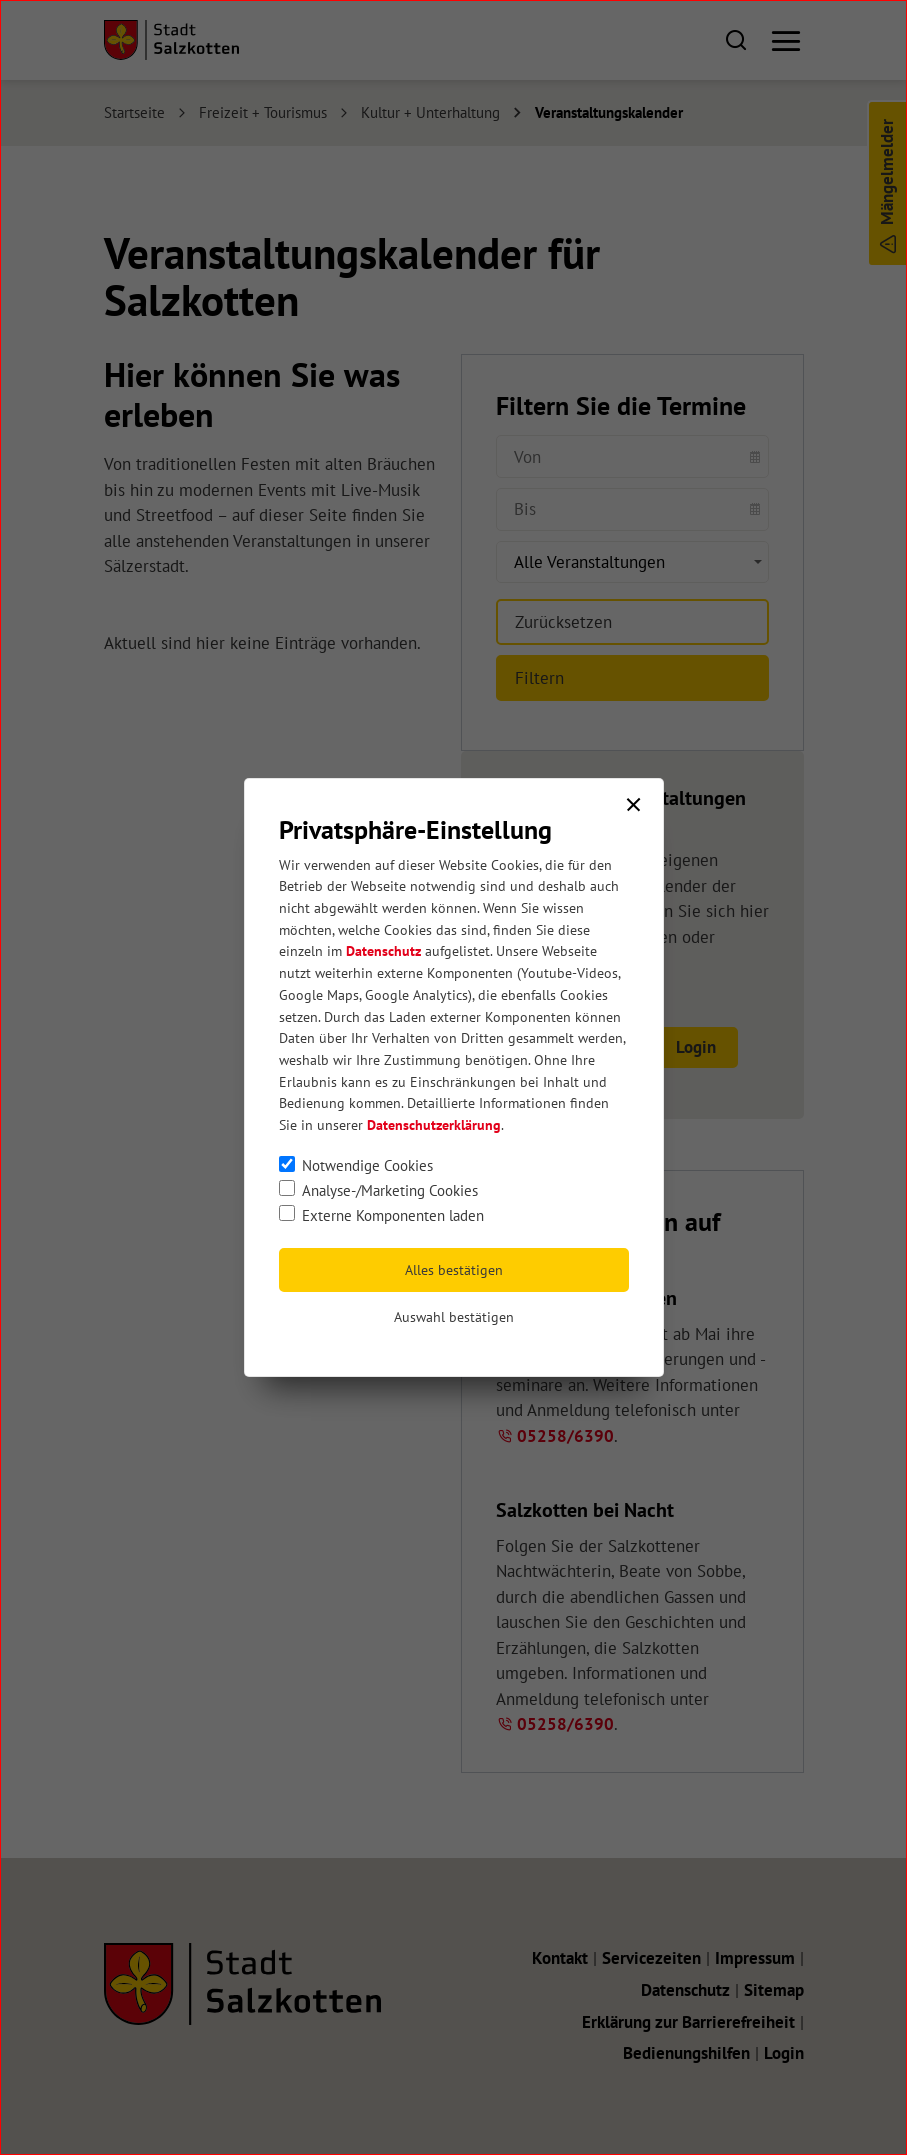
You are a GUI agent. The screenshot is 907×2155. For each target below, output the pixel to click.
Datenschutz (383, 951)
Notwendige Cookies (367, 1165)
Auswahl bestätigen (454, 1317)
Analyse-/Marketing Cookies (390, 1190)
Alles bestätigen (454, 1270)
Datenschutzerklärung (434, 1125)
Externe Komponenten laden (393, 1215)
